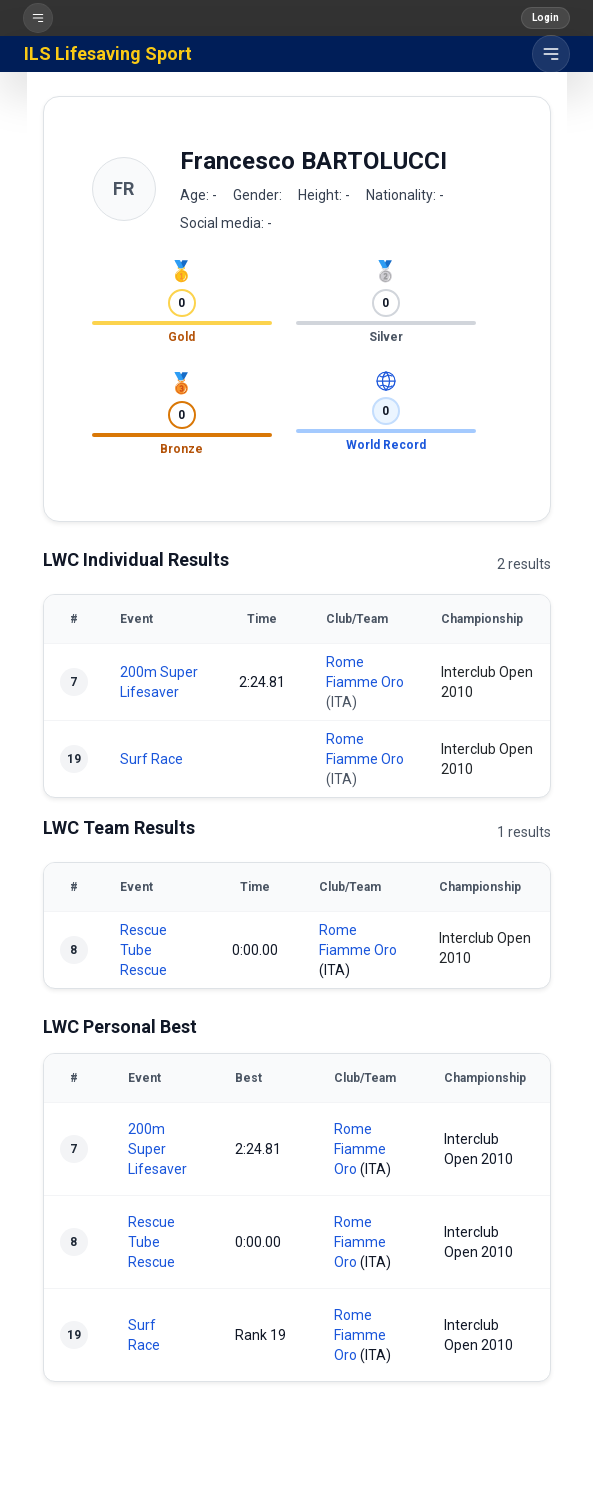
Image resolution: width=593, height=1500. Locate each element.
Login (545, 17)
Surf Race (151, 759)
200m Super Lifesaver (157, 1149)
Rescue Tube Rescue (143, 950)
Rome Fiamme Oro (360, 1149)
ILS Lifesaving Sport (108, 53)
